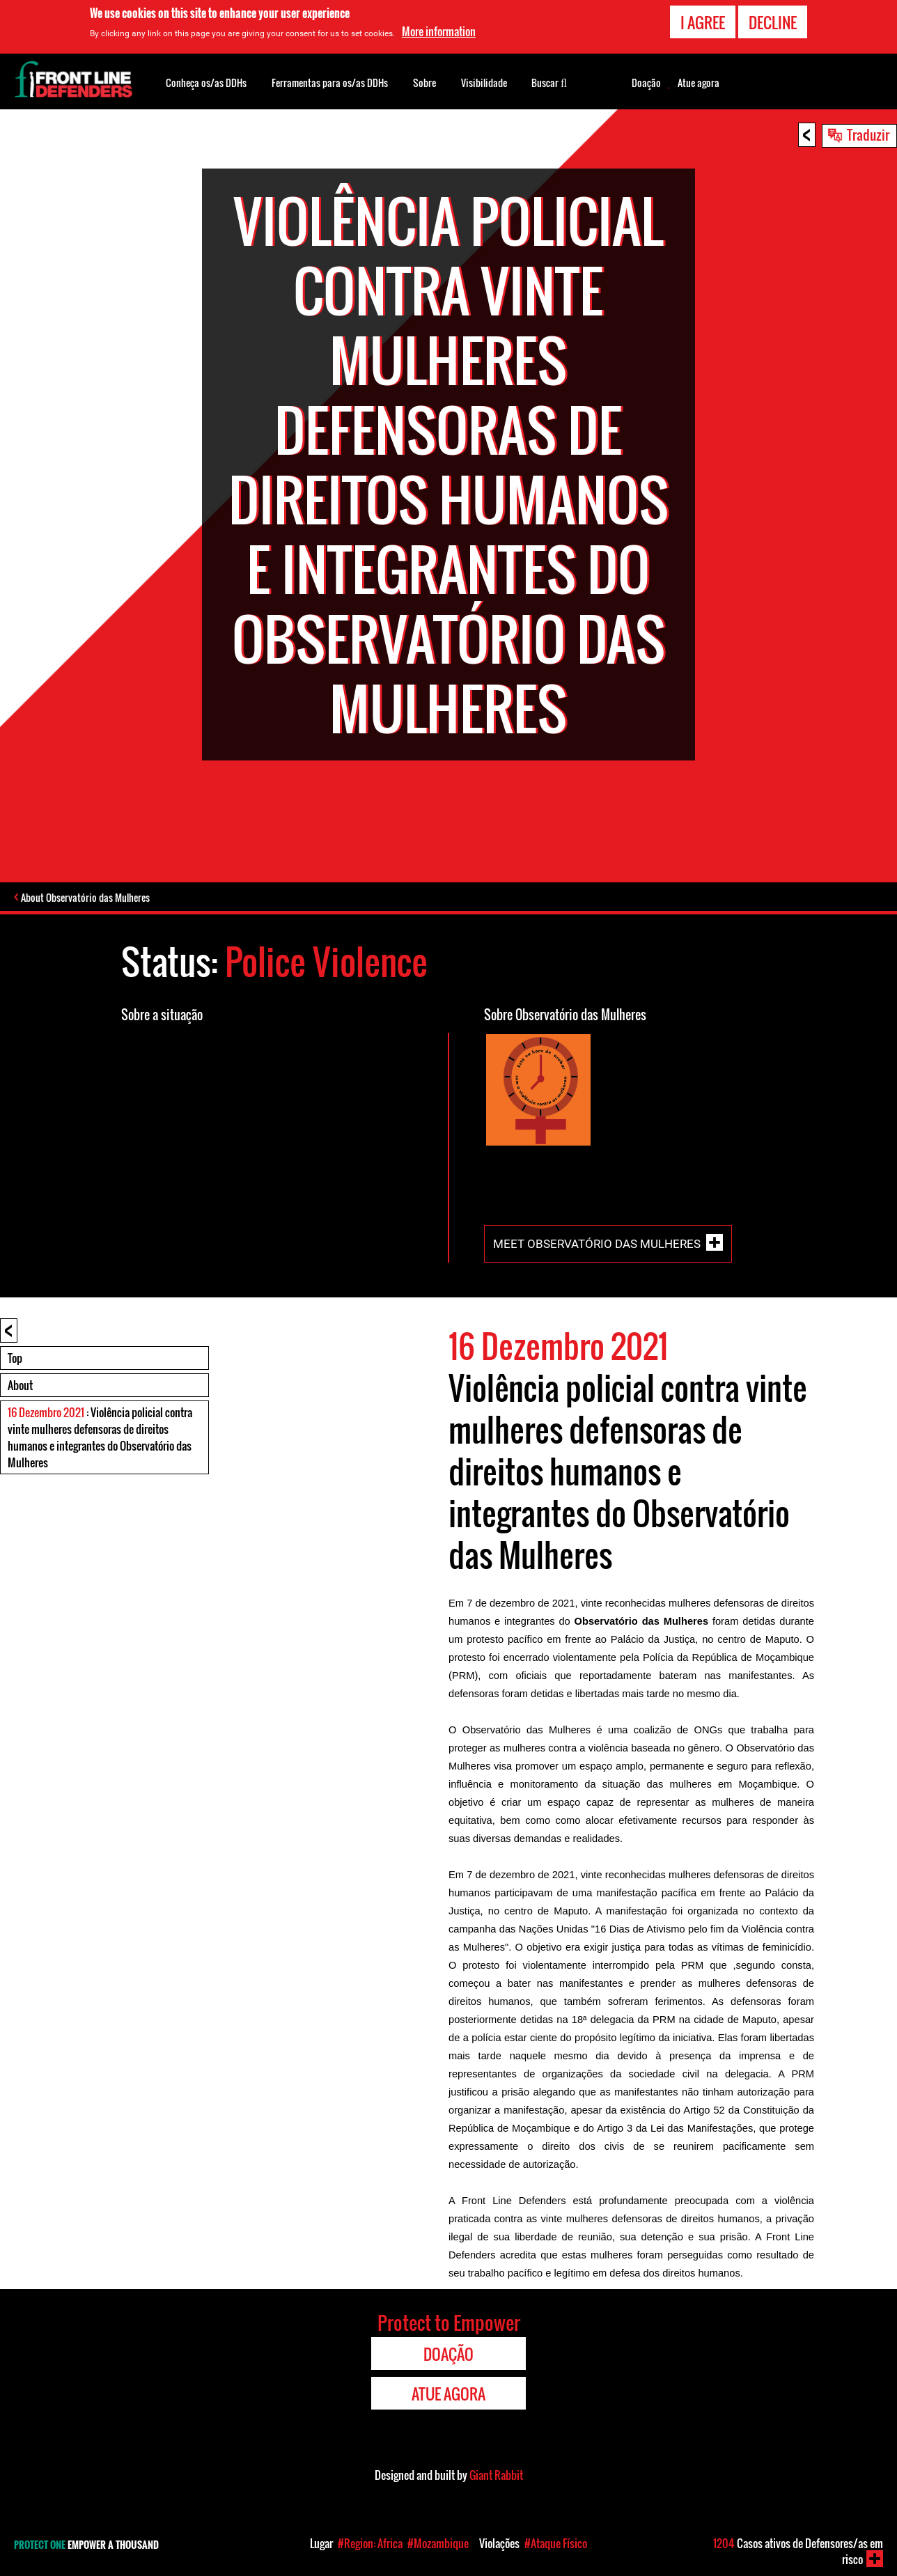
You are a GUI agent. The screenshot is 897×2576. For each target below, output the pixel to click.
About (20, 1386)
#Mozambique (438, 2543)
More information (439, 31)
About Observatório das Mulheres (90, 898)
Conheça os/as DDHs (206, 82)
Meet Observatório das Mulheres (597, 1245)
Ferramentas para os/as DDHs (330, 82)
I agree (702, 22)
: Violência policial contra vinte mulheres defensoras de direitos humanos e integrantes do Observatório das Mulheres (100, 1438)
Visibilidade (484, 82)
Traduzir (868, 134)
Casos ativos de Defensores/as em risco (798, 2551)
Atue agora (698, 83)
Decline (773, 22)
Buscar (549, 81)
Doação (646, 83)
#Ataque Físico (555, 2543)
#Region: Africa (370, 2543)
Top (15, 1359)
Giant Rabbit (496, 2476)
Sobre (424, 82)
